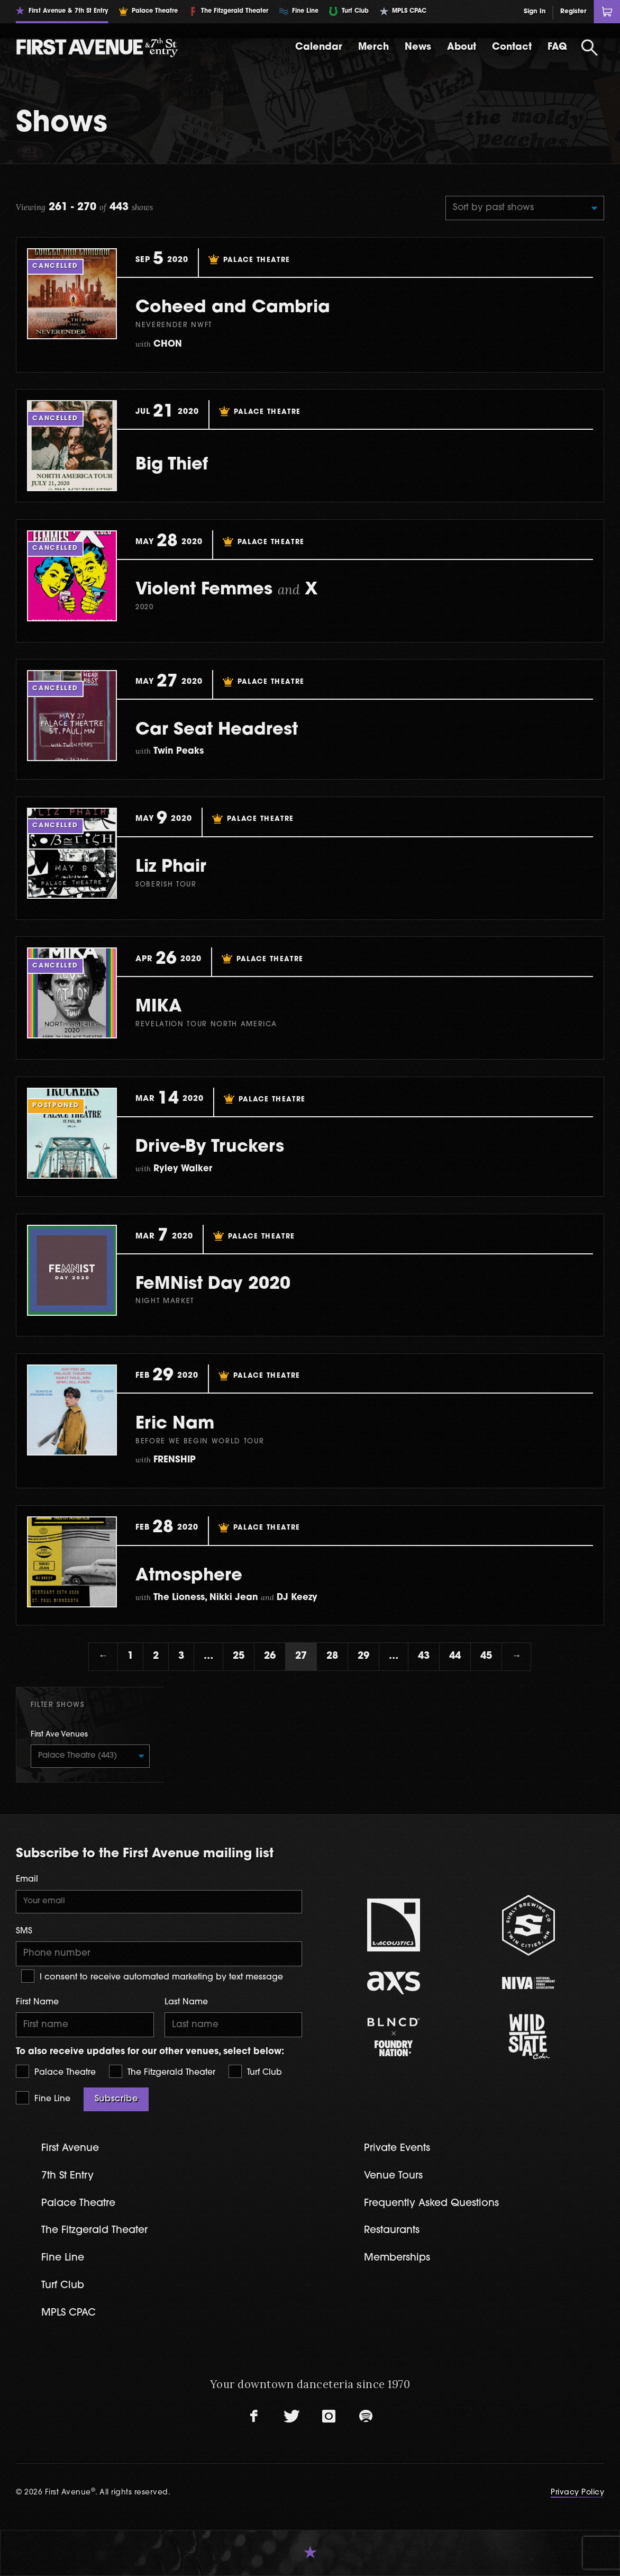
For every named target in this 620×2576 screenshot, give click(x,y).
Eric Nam (174, 1424)
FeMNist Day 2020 (212, 1284)
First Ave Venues (59, 1735)
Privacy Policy (577, 2493)
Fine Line (43, 2097)
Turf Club (255, 2071)
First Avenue (70, 2149)
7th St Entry (67, 2176)
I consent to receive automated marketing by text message (152, 1976)
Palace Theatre (56, 2071)
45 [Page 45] (486, 1656)
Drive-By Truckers (209, 1147)
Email (27, 1879)
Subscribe (116, 2099)
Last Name (186, 2002)
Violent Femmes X (226, 590)
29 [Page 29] (363, 1656)
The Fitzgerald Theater (162, 2071)
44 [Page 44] (455, 1656)
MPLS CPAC (68, 2313)
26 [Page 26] (270, 1656)
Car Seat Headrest (216, 730)
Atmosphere (188, 1576)
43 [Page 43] (424, 1656)
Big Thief (171, 465)
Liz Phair (170, 867)
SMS (24, 1931)
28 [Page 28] (332, 1656)
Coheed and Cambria (232, 308)
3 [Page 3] (181, 1656)
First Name (37, 2002)
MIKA (158, 1007)
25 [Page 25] (238, 1656)
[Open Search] (590, 47)
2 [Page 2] (156, 1656)
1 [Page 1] (130, 1656)
